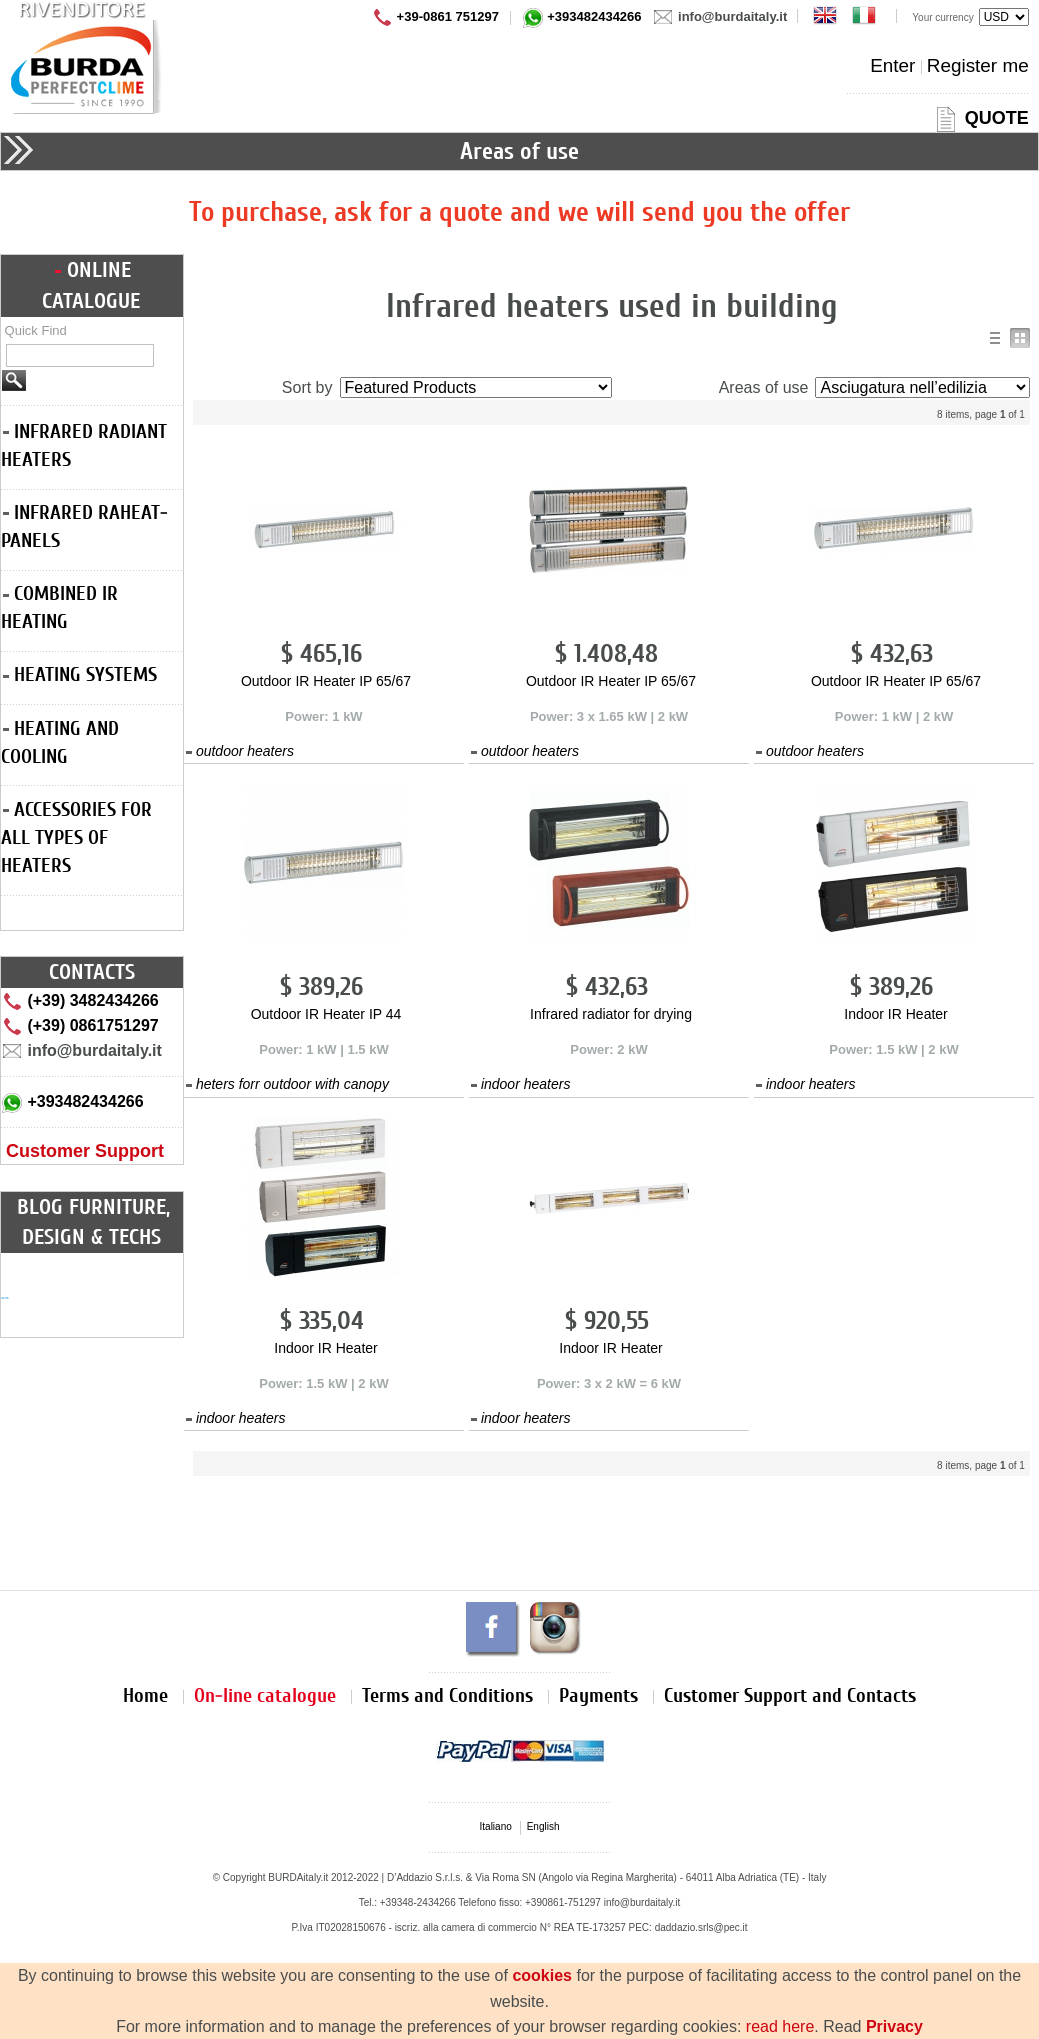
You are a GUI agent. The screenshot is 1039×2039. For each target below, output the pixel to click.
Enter (892, 65)
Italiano (496, 1826)
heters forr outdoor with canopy (287, 1084)
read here (780, 2026)
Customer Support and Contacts (790, 1695)
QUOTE (980, 118)
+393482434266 (582, 16)
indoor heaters (520, 1084)
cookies (542, 1975)
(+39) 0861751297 (80, 1025)
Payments (598, 1695)
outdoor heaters (240, 751)
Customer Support (85, 1151)
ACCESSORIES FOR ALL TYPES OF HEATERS (76, 837)
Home (145, 1695)
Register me (978, 65)
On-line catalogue (265, 1695)
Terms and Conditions (447, 1695)
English (543, 1826)
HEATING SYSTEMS (80, 674)
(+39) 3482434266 (80, 1000)
